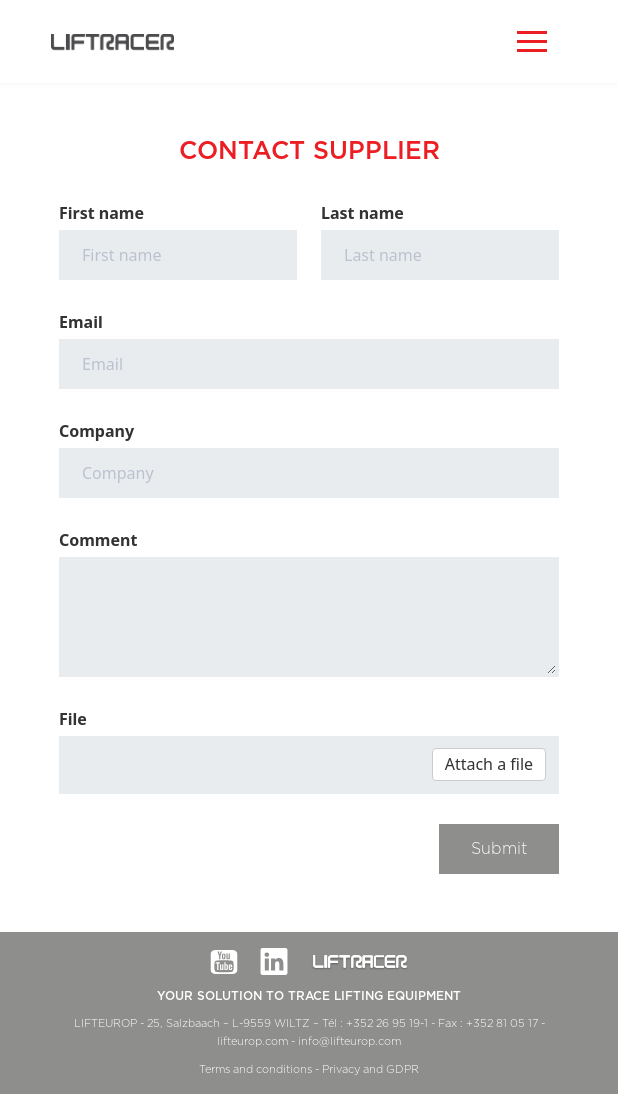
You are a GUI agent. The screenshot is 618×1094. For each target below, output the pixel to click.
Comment (98, 540)
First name (101, 213)
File (73, 719)
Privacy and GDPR (370, 1069)
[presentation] (211, 863)
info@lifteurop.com (349, 1041)
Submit (499, 849)
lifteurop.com (252, 1041)
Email (81, 322)
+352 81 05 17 (502, 1023)
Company (96, 431)
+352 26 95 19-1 (387, 1023)
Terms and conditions (255, 1069)
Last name (362, 213)
